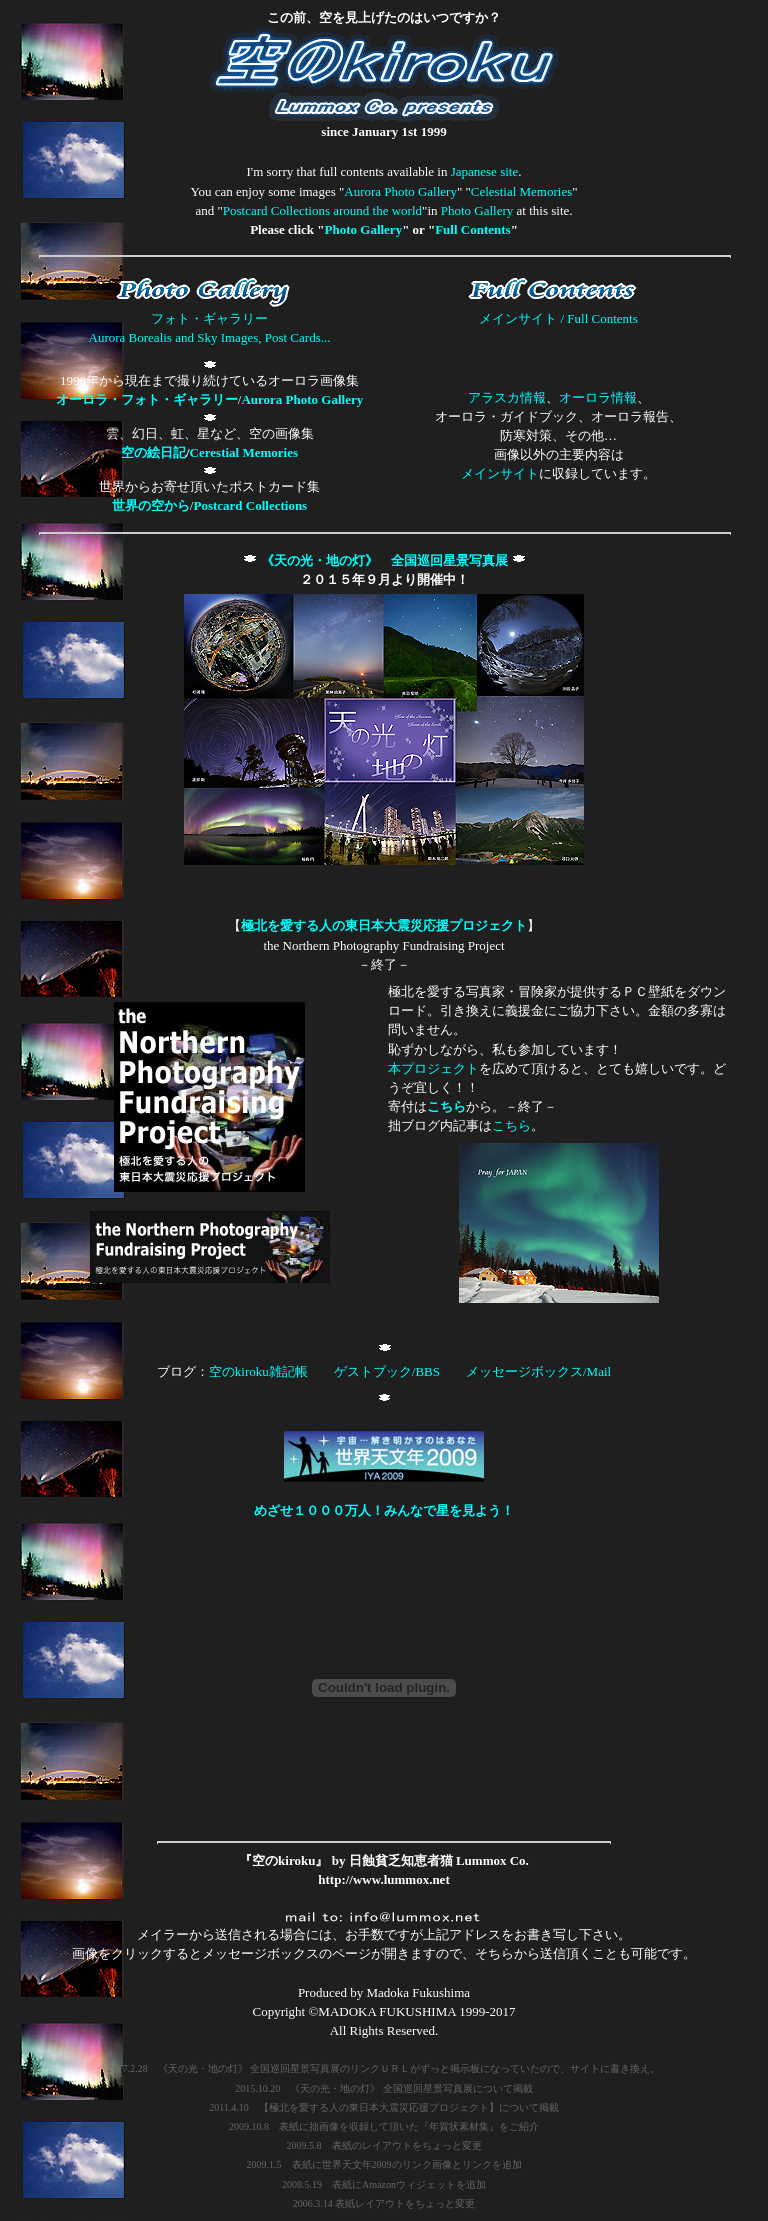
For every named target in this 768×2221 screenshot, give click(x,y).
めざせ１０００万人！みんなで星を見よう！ (384, 1510)
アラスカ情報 (507, 397)
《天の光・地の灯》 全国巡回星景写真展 (384, 560)
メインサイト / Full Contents (558, 318)
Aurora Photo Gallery (400, 191)
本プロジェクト (433, 1068)
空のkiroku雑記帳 (258, 1371)
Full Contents (472, 229)
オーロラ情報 (598, 397)
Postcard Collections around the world (322, 210)
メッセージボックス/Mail (538, 1371)
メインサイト (500, 473)
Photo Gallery (477, 210)
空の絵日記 (153, 452)
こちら (446, 1106)
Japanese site (485, 171)
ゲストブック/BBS (387, 1371)
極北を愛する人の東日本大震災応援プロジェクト (384, 925)
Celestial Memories (521, 191)
